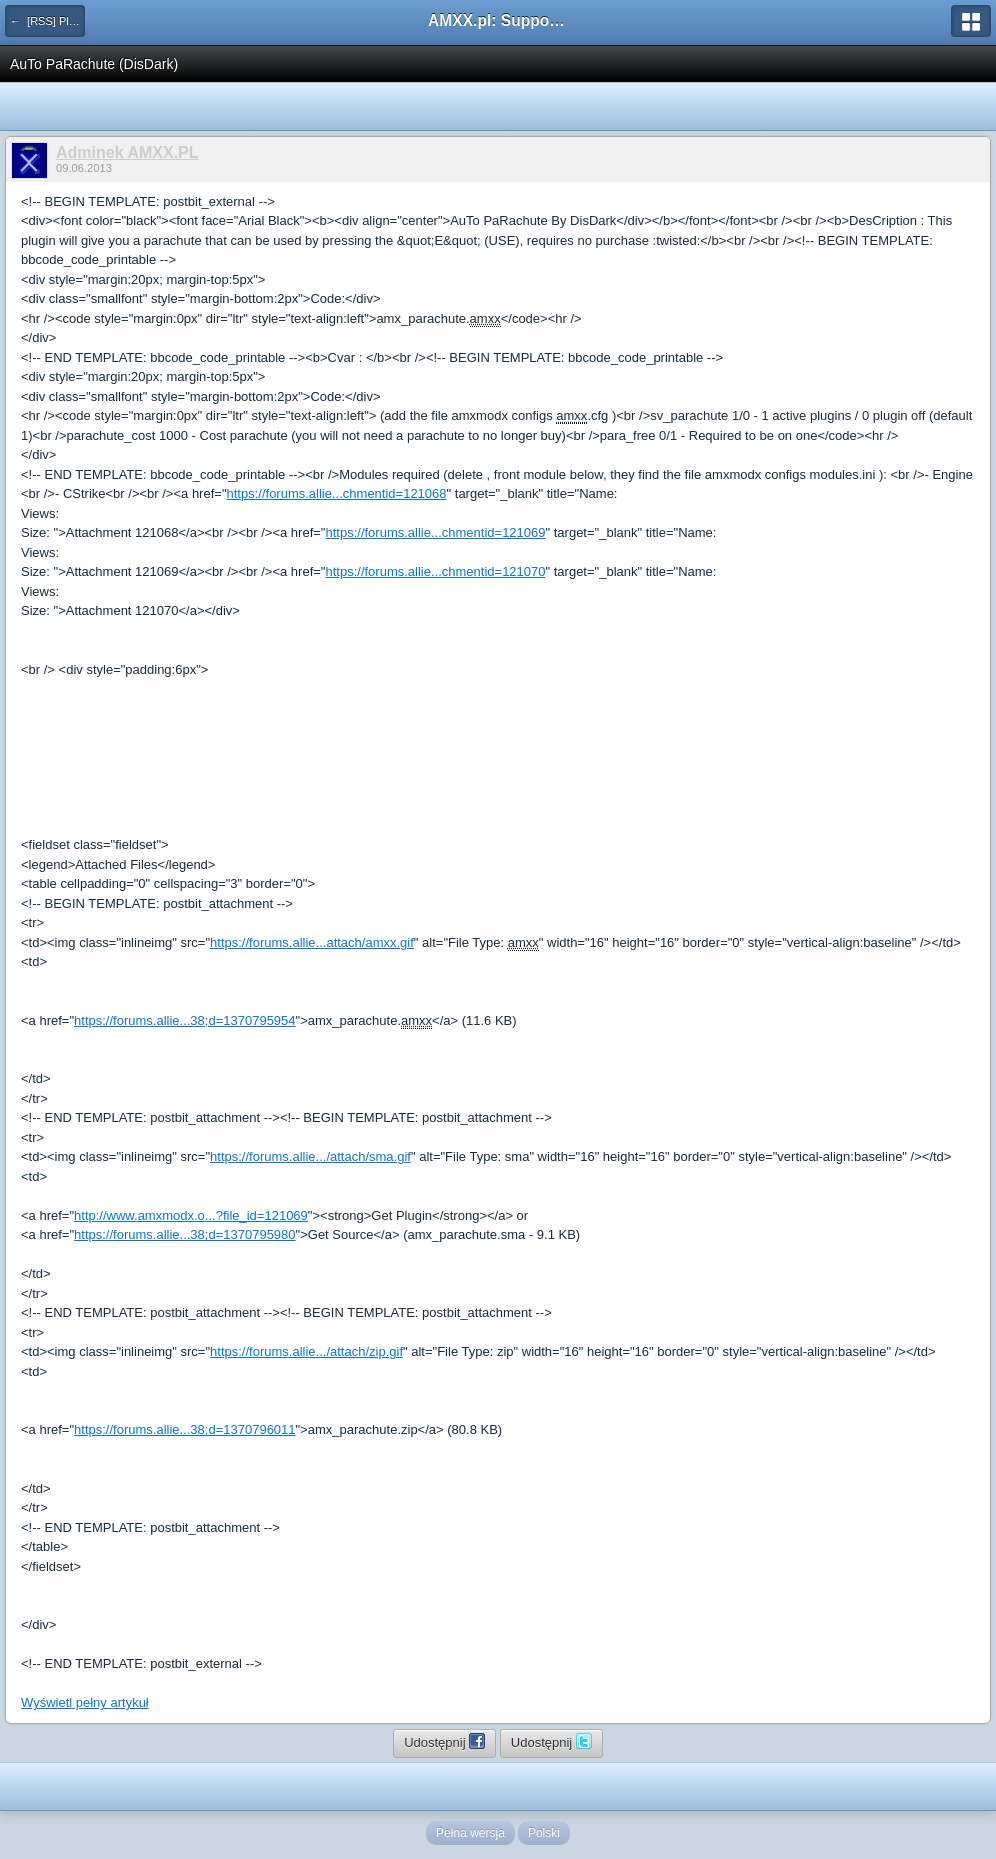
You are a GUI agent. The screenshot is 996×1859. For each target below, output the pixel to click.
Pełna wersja (470, 1833)
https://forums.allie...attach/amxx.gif (312, 942)
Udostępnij (444, 1741)
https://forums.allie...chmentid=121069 (435, 532)
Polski (544, 1833)
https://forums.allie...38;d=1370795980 (185, 1234)
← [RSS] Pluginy (47, 21)
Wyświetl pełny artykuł (85, 1702)
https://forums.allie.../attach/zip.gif (306, 1351)
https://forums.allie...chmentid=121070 (435, 571)
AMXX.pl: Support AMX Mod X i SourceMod (498, 20)
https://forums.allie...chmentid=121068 (337, 493)
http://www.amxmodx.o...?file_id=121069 (191, 1215)
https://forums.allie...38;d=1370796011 (185, 1429)
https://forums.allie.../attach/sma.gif (310, 1156)
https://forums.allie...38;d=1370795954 (185, 1020)
